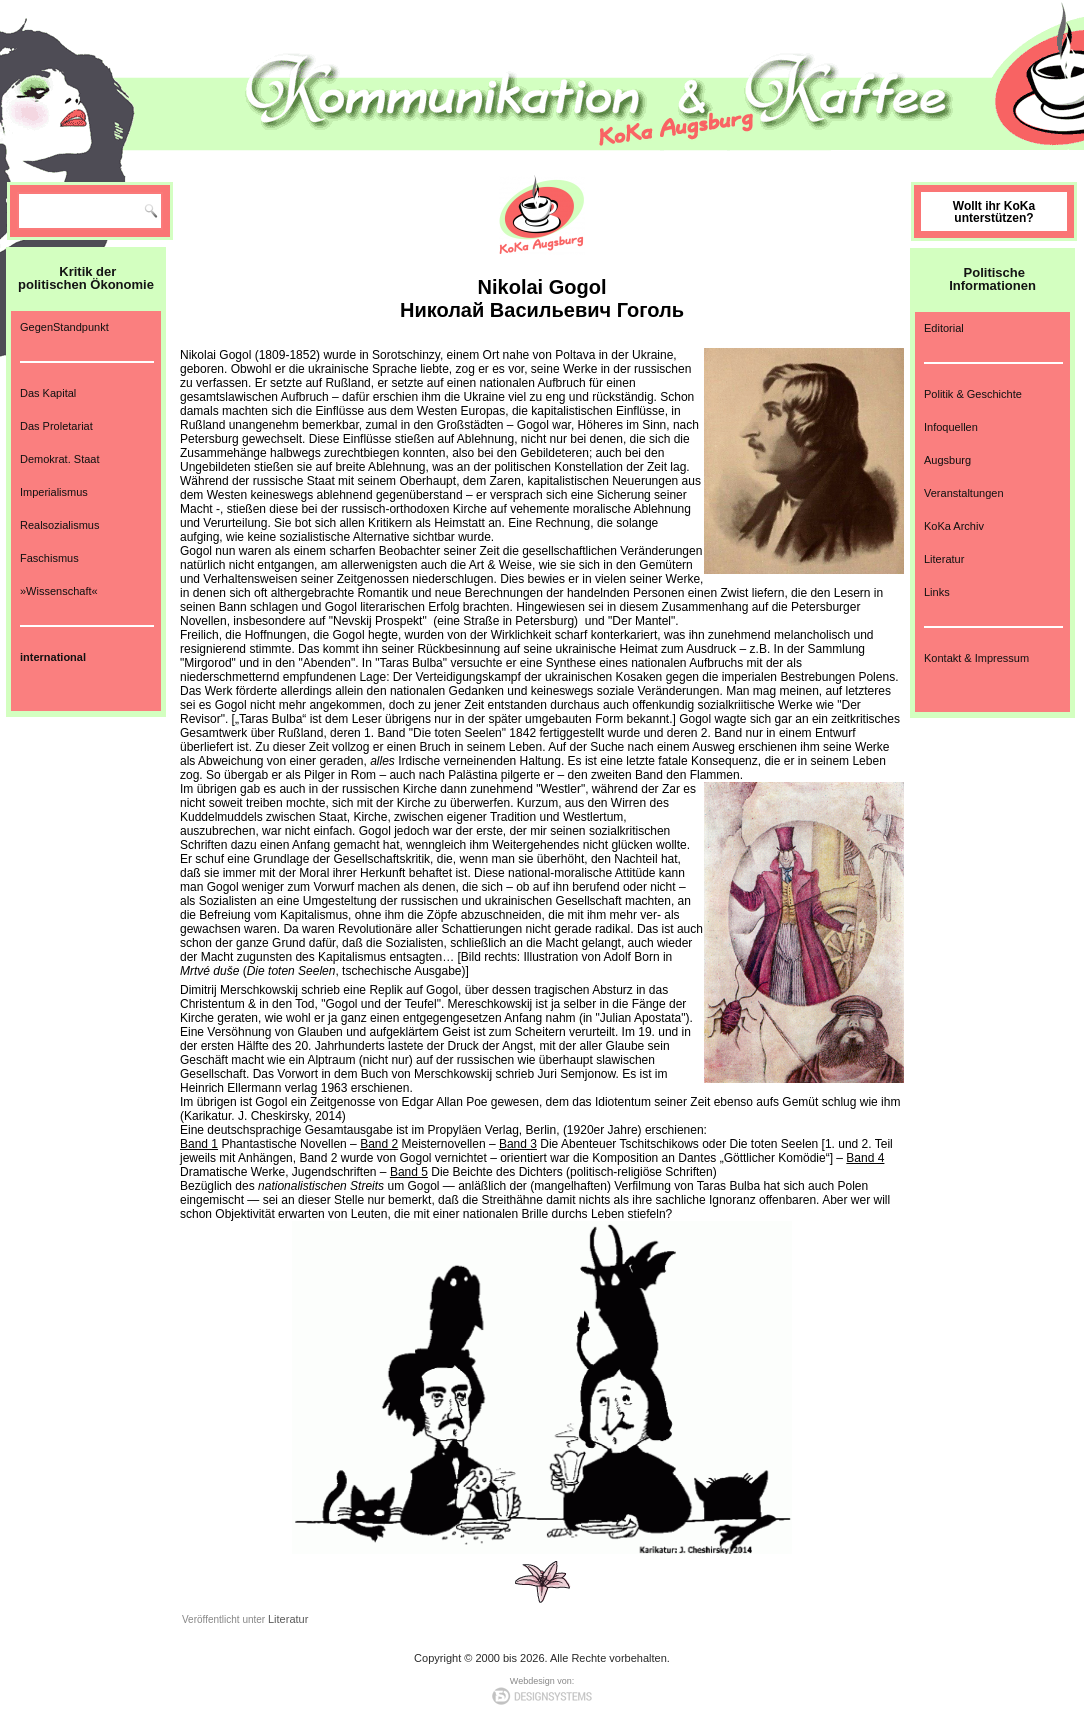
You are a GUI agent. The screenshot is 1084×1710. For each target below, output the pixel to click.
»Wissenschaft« (59, 591)
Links (937, 592)
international (53, 657)
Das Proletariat (56, 426)
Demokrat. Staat (59, 459)
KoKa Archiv (954, 526)
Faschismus (49, 558)
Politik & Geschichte (973, 394)
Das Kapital (48, 393)
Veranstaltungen (964, 493)
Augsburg (947, 460)
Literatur (288, 1619)
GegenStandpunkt (64, 327)
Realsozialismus (59, 525)
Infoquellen (951, 427)
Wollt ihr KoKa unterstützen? (994, 212)
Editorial (944, 328)
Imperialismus (54, 492)
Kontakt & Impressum (976, 658)
